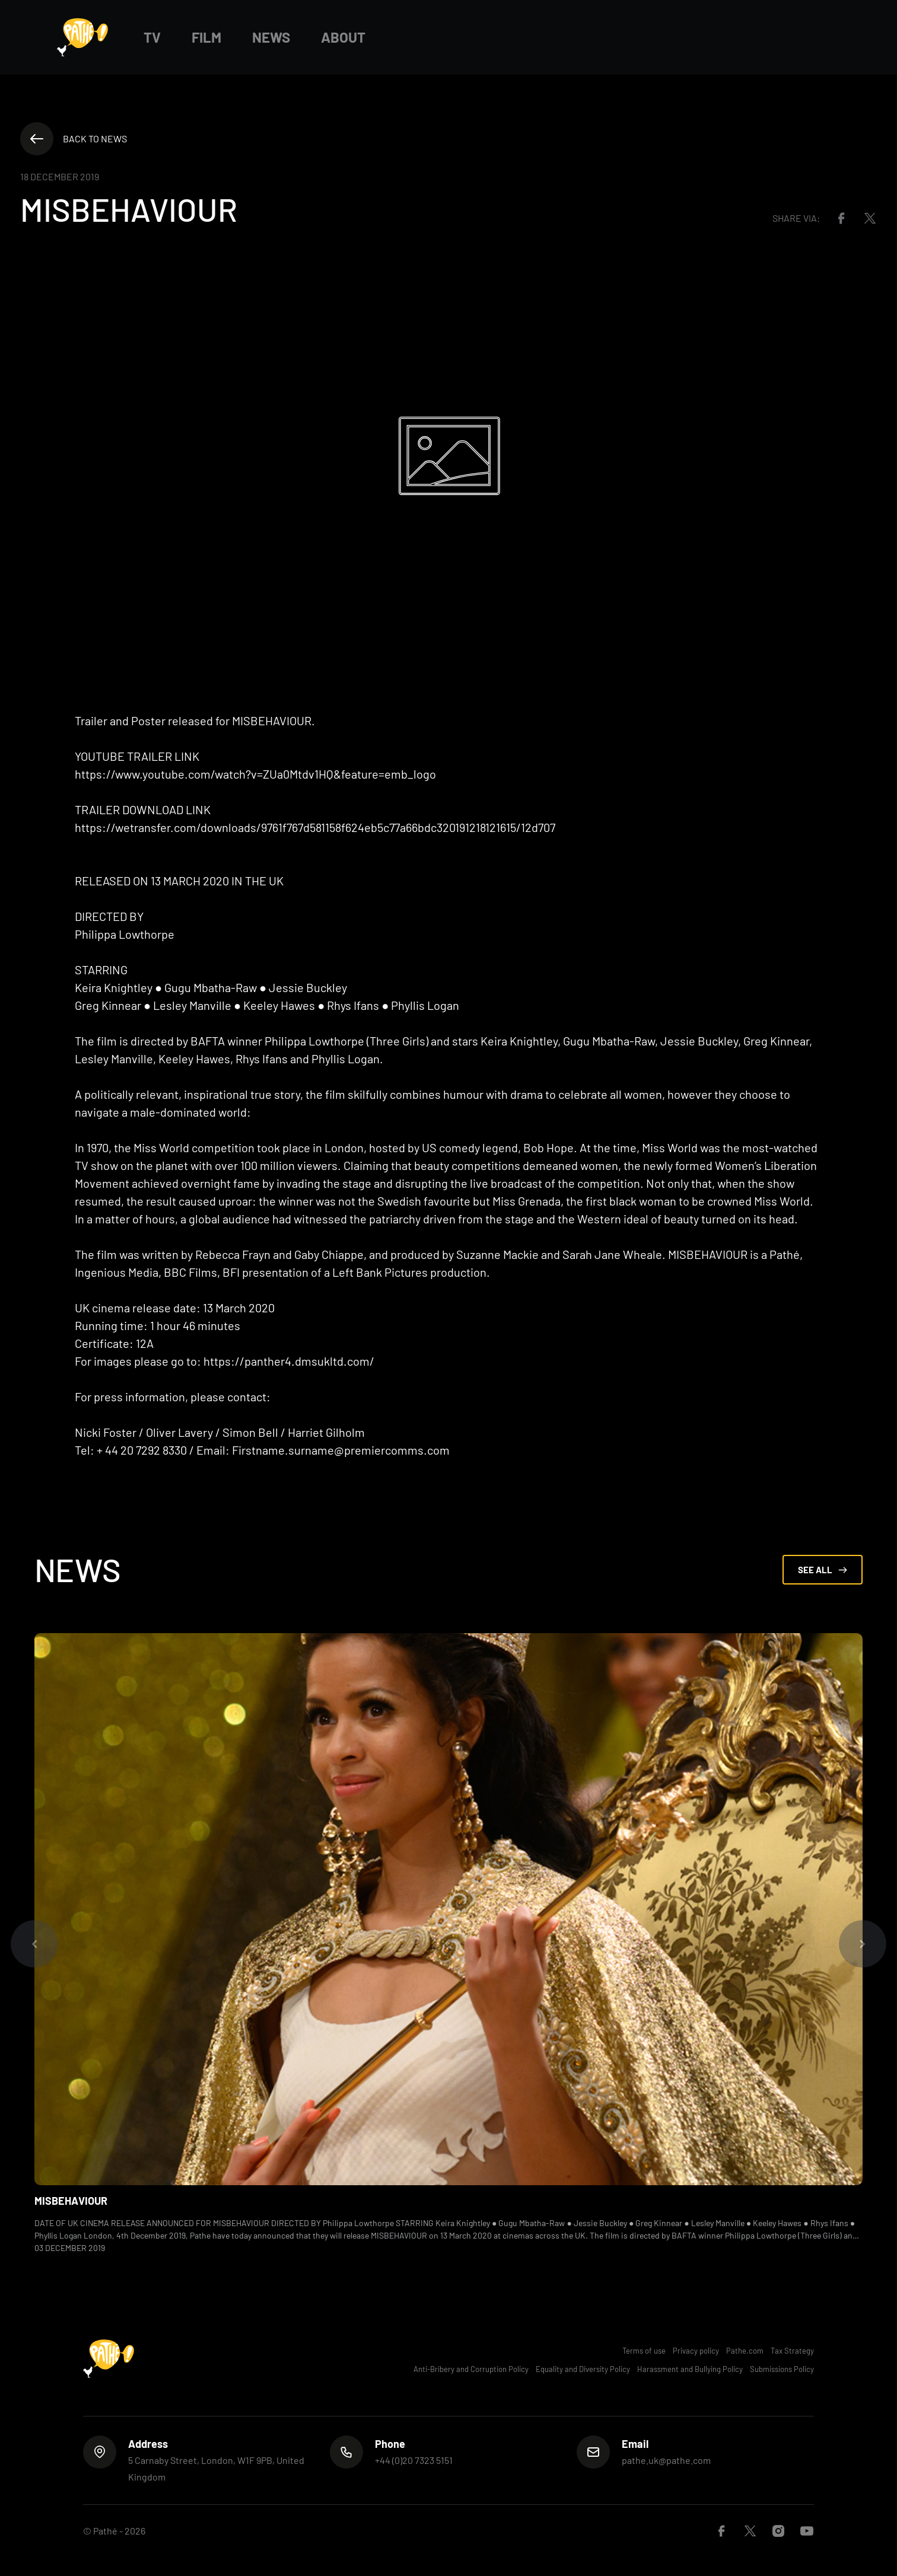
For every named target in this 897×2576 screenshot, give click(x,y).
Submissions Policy (782, 2369)
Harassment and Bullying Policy (690, 2369)
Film (206, 37)
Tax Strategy (792, 2350)
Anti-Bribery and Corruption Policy (471, 2369)
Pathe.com (745, 2350)
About (343, 37)
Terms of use (644, 2350)
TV (152, 37)
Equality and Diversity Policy (583, 2369)
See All (822, 1569)
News (271, 37)
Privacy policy (696, 2350)
